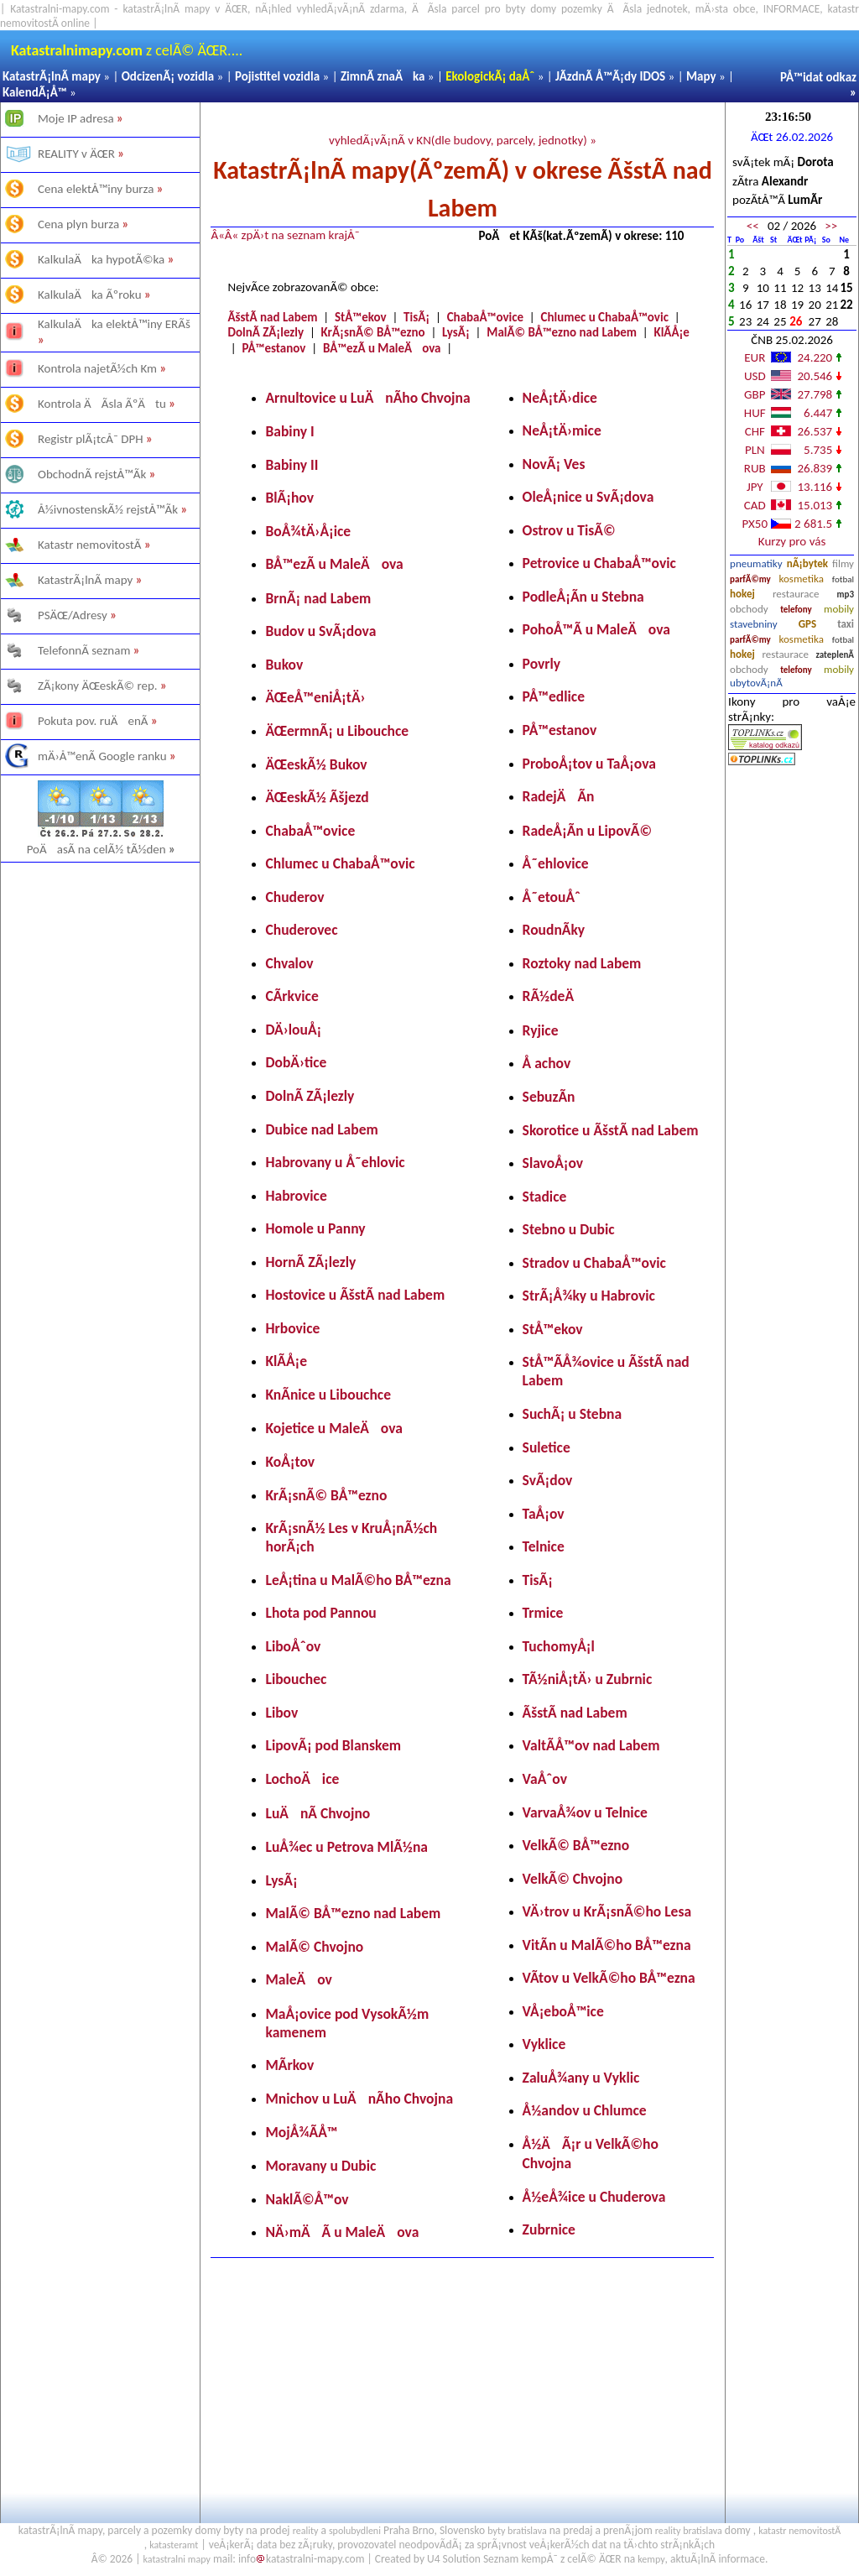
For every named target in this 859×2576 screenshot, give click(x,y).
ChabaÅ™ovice (485, 317)
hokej (742, 593)
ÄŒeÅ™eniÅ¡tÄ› (315, 697)
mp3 (845, 594)
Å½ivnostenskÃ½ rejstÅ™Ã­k (108, 509)
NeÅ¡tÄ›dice (560, 397)
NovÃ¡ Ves (554, 464)
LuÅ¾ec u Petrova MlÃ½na (346, 1847)
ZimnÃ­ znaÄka (383, 76)
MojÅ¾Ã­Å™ (301, 2132)
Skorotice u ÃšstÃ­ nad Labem (611, 1130)
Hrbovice (292, 1328)
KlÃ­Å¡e (671, 332)
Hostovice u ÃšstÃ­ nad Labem (355, 1294)
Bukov (284, 664)
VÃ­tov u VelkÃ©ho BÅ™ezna (609, 1978)
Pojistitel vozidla (277, 76)
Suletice (546, 1447)
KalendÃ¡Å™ (35, 92)
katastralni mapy (177, 2559)
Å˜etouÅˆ (552, 897)
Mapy (701, 76)
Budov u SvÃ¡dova (320, 631)
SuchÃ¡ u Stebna (572, 1414)
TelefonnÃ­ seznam (84, 650)
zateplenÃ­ (835, 654)
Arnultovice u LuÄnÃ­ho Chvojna (367, 397)
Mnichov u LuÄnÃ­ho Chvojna (359, 2098)
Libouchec (295, 1679)
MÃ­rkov (289, 2065)
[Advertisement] (100, 1064)
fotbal (843, 579)
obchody (749, 608)
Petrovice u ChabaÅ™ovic (599, 563)
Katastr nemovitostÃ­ (90, 544)
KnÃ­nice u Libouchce (328, 1394)
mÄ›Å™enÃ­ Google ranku (102, 756)
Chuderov (294, 897)
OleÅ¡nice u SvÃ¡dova (588, 497)
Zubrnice (549, 2229)
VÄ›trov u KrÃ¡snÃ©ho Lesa (607, 1911)
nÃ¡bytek (807, 563)
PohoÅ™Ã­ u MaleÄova (596, 629)
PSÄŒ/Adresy (72, 615)
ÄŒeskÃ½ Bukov (316, 764)
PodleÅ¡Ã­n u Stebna (583, 596)
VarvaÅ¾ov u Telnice (585, 1812)
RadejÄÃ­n (559, 796)
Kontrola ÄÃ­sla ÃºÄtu (102, 403)
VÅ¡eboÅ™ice (563, 2011)
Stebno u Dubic (569, 1229)
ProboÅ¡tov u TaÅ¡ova (589, 763)
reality (306, 2531)
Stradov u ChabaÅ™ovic (594, 1263)
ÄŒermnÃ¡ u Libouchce (337, 731)
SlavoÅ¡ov (553, 1163)
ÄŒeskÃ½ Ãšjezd (316, 797)
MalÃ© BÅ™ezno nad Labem (562, 332)
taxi (845, 624)
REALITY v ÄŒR (76, 153)
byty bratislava (516, 2531)
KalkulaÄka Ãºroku (90, 294)
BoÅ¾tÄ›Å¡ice (308, 531)
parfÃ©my (750, 579)
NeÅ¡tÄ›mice (562, 430)
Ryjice (541, 1030)
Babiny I (289, 431)
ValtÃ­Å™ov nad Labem (591, 1745)
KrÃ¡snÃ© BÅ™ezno (373, 332)
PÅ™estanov (274, 348)
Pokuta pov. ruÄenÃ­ (93, 720)
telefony (796, 609)
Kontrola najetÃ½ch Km (97, 368)
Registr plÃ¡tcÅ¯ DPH (90, 438)
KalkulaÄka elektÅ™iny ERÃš (114, 323)
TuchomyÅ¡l (559, 1646)
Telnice (544, 1546)
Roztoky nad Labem (582, 963)
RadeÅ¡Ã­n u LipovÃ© (588, 830)
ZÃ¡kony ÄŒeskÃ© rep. (98, 685)
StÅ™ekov (361, 317)
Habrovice (295, 1195)
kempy (651, 2559)
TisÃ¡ (416, 317)
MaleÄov (298, 1979)
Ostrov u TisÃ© (569, 530)
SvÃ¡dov (548, 1480)
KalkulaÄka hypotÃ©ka (101, 259)
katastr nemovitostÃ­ (799, 2531)
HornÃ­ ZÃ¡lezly (310, 1262)
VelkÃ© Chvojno (573, 1878)
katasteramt (173, 2545)
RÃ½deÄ (554, 996)
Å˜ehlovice (556, 863)
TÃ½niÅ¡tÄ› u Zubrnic (588, 1679)
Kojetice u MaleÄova (333, 1428)
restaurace (796, 593)
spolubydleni (355, 2531)
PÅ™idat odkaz (818, 77)
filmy (843, 563)
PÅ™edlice (554, 696)
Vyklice (544, 2044)
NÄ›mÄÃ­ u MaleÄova (342, 2232)
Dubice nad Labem (321, 1129)
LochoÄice (302, 1779)
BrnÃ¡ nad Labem (318, 598)
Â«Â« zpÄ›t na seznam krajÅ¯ (285, 234)
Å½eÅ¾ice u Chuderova (594, 2197)
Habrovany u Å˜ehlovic (334, 1162)
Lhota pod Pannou (320, 1612)
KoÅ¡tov (290, 1461)
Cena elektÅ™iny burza (96, 188)
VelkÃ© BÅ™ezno (576, 1845)
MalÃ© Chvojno (314, 1946)
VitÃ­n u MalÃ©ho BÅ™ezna (607, 1945)
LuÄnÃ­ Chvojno (317, 1813)
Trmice (543, 1612)
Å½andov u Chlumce (585, 2110)
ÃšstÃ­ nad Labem (272, 317)
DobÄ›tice (295, 1062)
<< (753, 225)
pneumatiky (756, 563)
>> (831, 225)
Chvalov (289, 963)
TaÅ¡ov (544, 1513)
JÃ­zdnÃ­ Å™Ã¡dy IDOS (610, 76)
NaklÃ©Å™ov (306, 2199)
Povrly (542, 663)
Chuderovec (301, 929)
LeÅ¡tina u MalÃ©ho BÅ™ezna (357, 1580)
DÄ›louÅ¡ (293, 1029)
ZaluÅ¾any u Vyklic (581, 2077)
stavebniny (753, 624)
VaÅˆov (545, 1779)
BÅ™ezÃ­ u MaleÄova (382, 348)
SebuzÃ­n (549, 1096)
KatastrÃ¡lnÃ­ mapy (52, 76)
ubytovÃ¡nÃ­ (756, 682)
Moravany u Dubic (320, 2165)
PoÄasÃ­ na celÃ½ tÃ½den (101, 849)
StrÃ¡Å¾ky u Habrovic (589, 1295)
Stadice (545, 1196)
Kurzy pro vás (791, 541)
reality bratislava (688, 2531)
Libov (281, 1712)
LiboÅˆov (292, 1646)
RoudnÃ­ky (554, 929)
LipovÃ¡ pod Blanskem (333, 1745)
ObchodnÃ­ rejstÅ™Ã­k (92, 474)
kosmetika (801, 578)
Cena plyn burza (78, 224)
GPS (807, 624)
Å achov (547, 1063)
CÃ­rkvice (291, 996)
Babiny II (291, 465)
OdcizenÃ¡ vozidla (168, 76)
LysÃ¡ (456, 332)
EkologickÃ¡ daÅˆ (489, 76)
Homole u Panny (315, 1228)
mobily (839, 608)
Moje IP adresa (76, 118)
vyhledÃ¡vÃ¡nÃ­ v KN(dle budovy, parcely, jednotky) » (462, 140)
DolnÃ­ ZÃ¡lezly (265, 332)
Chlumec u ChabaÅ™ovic (605, 317)
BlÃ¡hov (289, 497)
